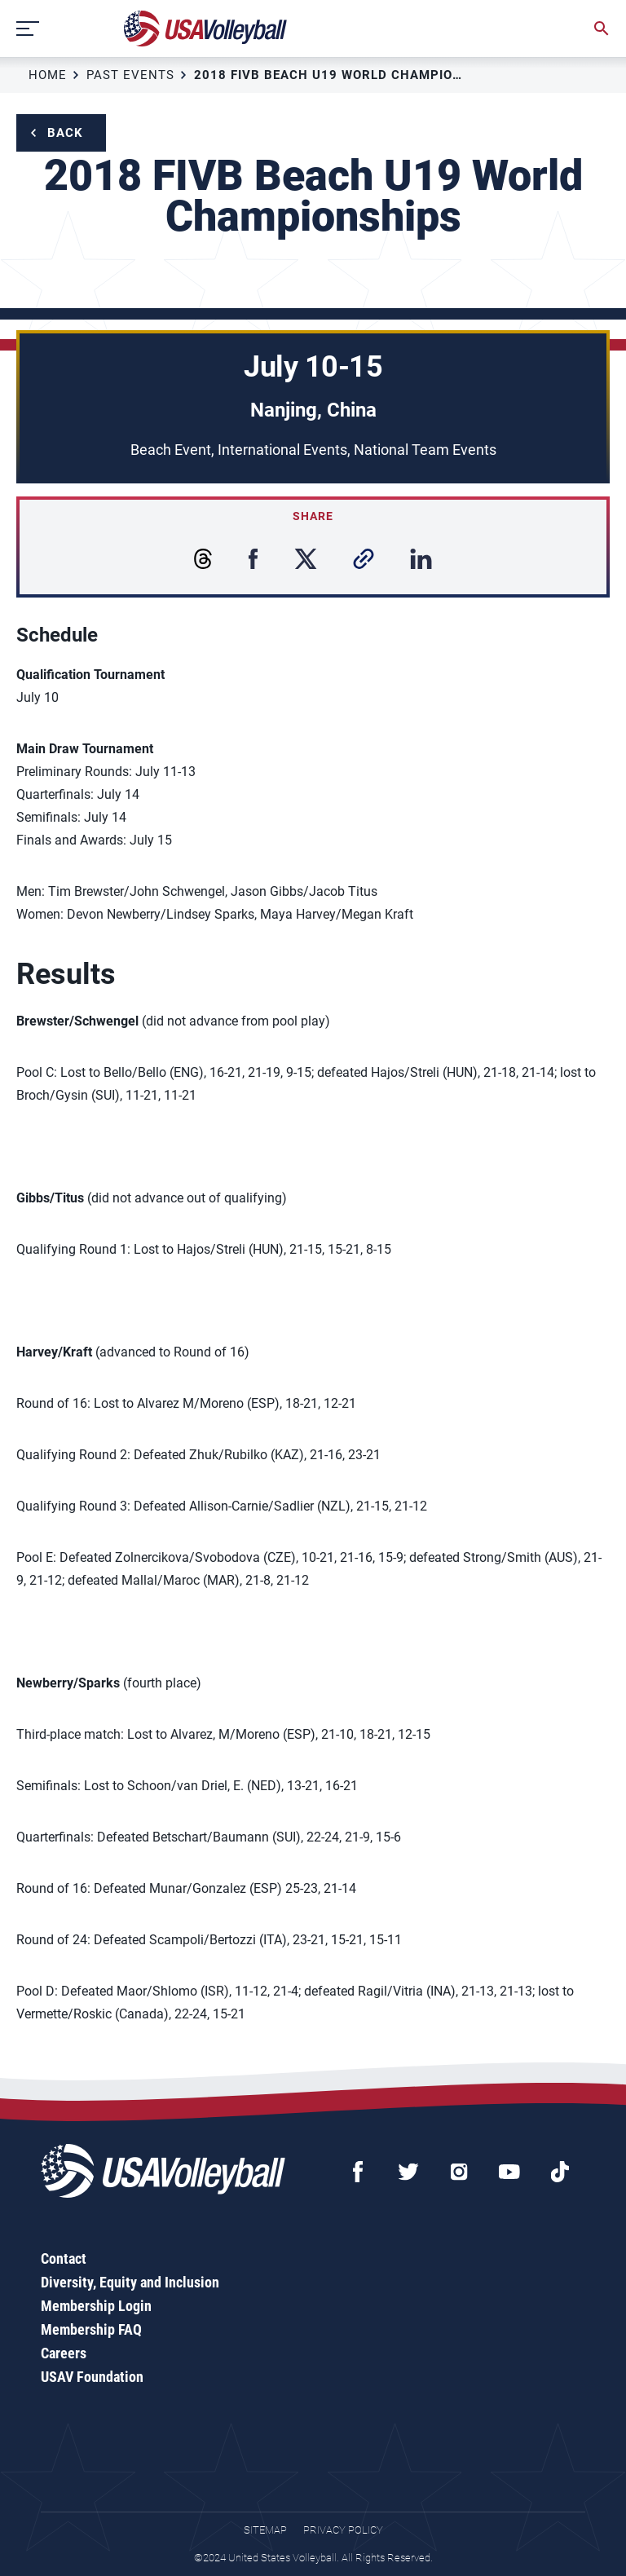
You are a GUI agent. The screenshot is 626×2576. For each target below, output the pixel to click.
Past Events (130, 75)
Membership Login (96, 2305)
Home (48, 75)
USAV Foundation (92, 2376)
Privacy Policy (343, 2530)
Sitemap (265, 2530)
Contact (63, 2258)
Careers (63, 2353)
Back (65, 133)
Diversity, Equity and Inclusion (130, 2282)
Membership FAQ (91, 2329)
